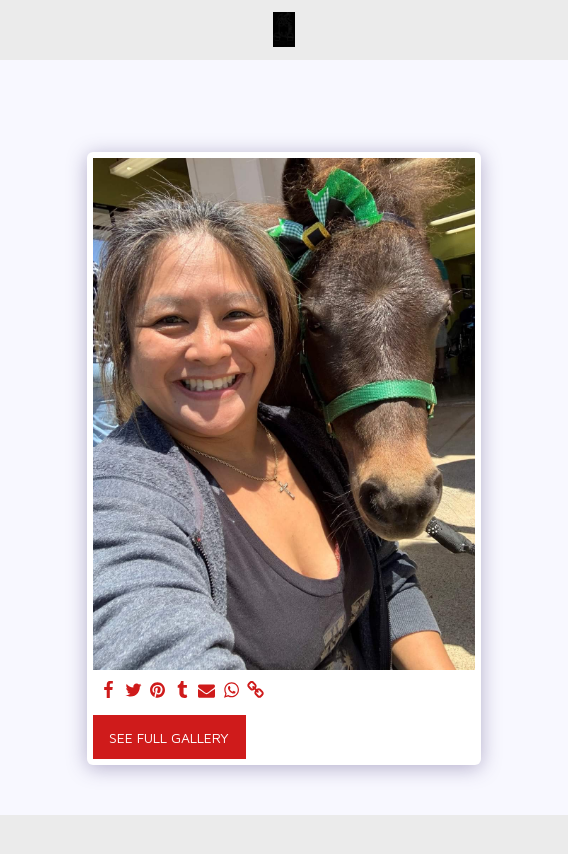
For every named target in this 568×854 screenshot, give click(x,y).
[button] (22, 28)
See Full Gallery (169, 737)
